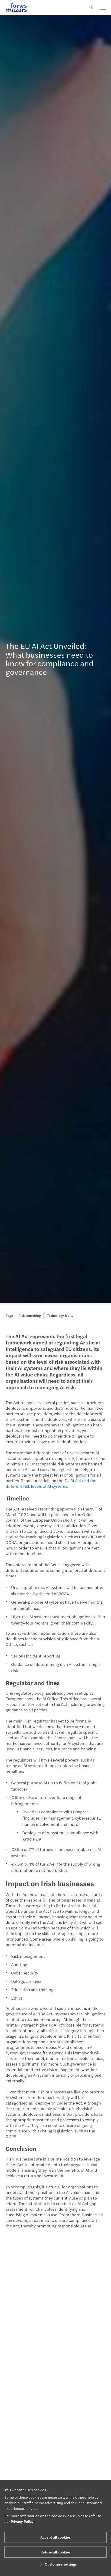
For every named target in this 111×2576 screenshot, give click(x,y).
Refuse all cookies (55, 2552)
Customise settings (57, 2564)
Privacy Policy (22, 2521)
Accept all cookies (55, 2537)
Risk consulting (30, 1315)
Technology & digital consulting (70, 1315)
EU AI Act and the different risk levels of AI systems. (48, 1483)
